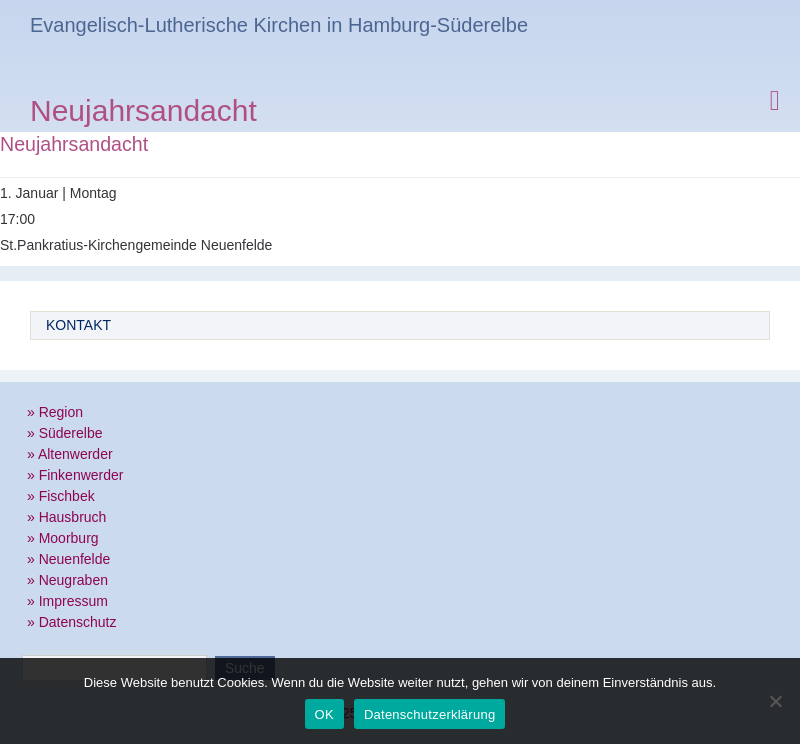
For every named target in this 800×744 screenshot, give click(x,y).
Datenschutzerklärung (429, 714)
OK (324, 714)
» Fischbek (61, 496)
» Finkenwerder (75, 475)
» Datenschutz (72, 622)
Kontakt (78, 325)
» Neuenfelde (68, 559)
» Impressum (67, 601)
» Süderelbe (65, 433)
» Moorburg (63, 538)
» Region (55, 412)
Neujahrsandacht (143, 113)
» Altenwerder (70, 454)
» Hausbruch (66, 517)
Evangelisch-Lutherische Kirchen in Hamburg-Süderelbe (279, 25)
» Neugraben (67, 580)
